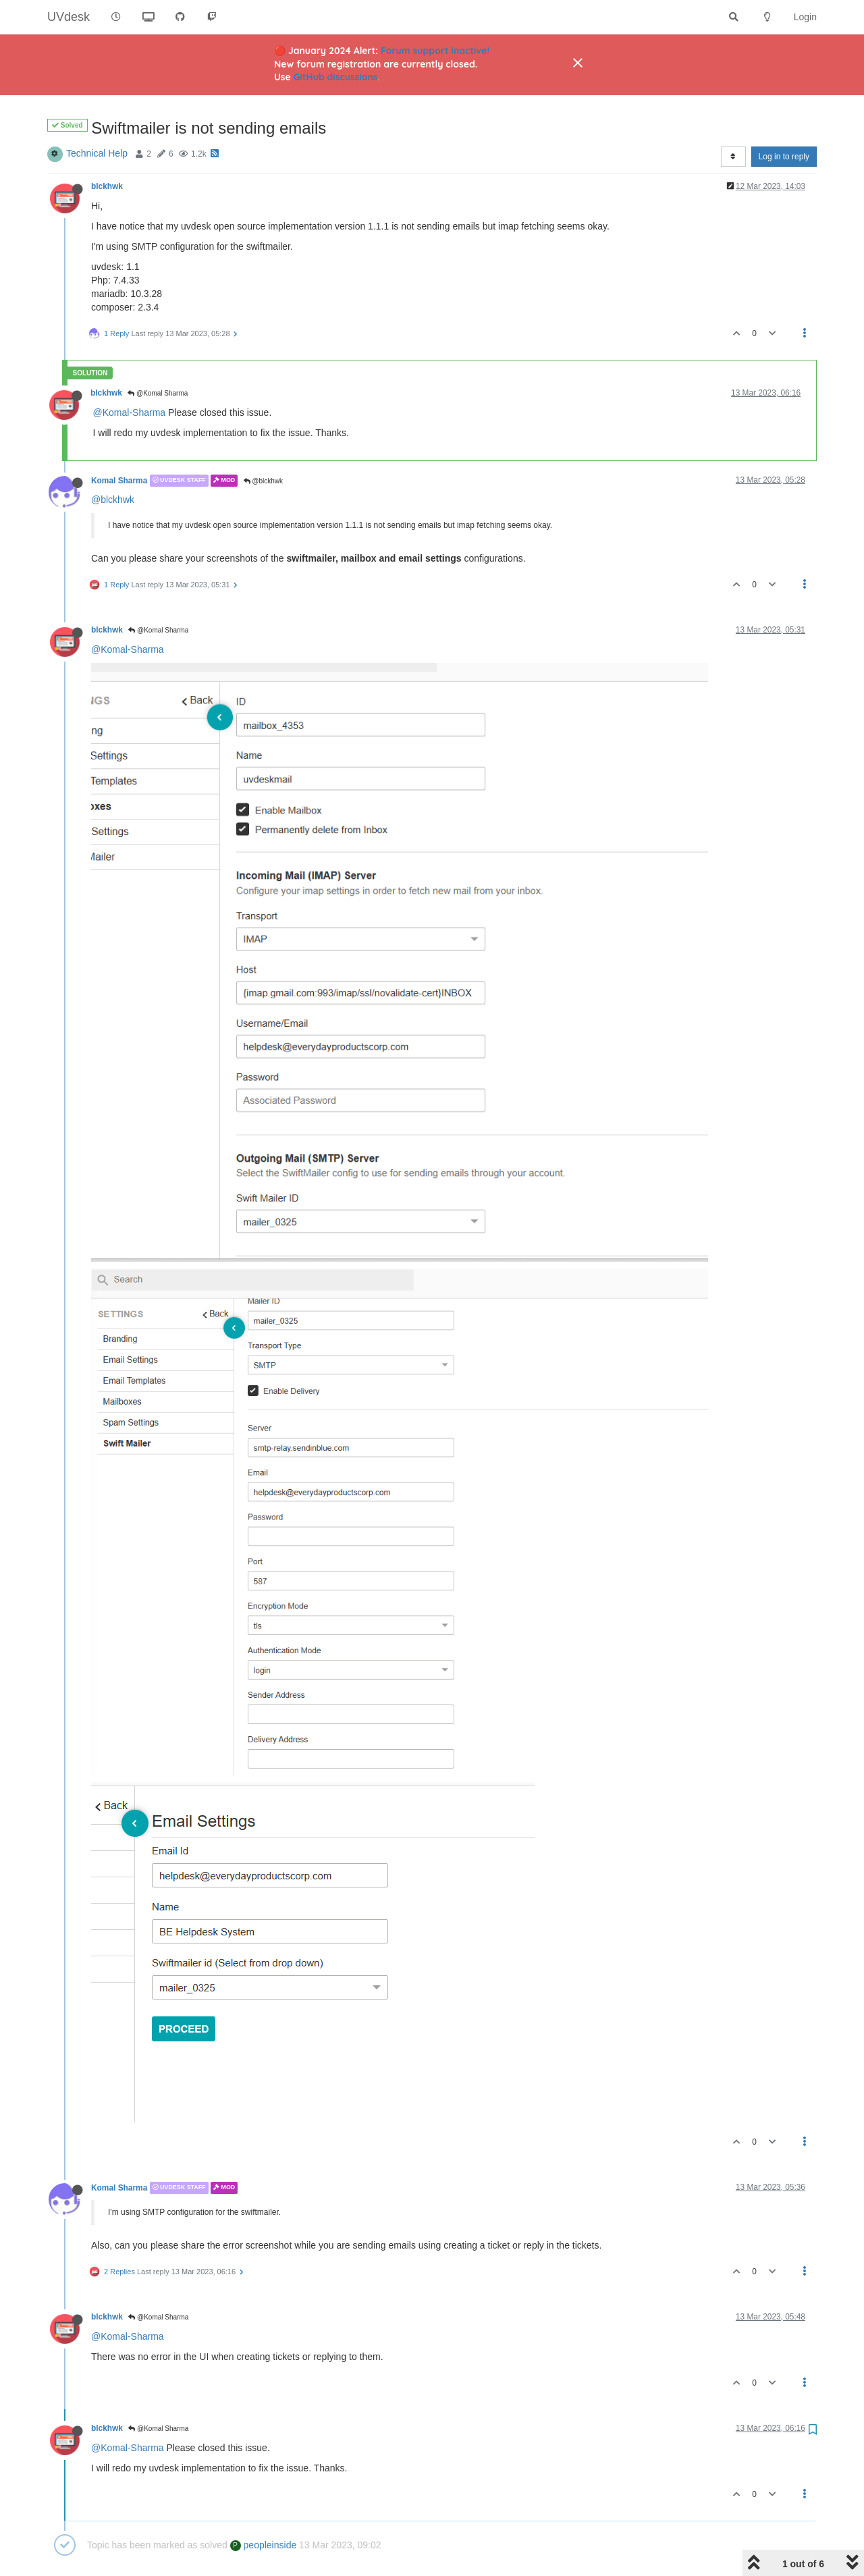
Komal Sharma (119, 480)
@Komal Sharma (158, 393)
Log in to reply (784, 156)
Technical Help (97, 153)
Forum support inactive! (435, 51)
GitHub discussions (336, 77)
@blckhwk (264, 481)
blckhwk (107, 186)
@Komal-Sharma (129, 412)
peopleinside (263, 2545)
